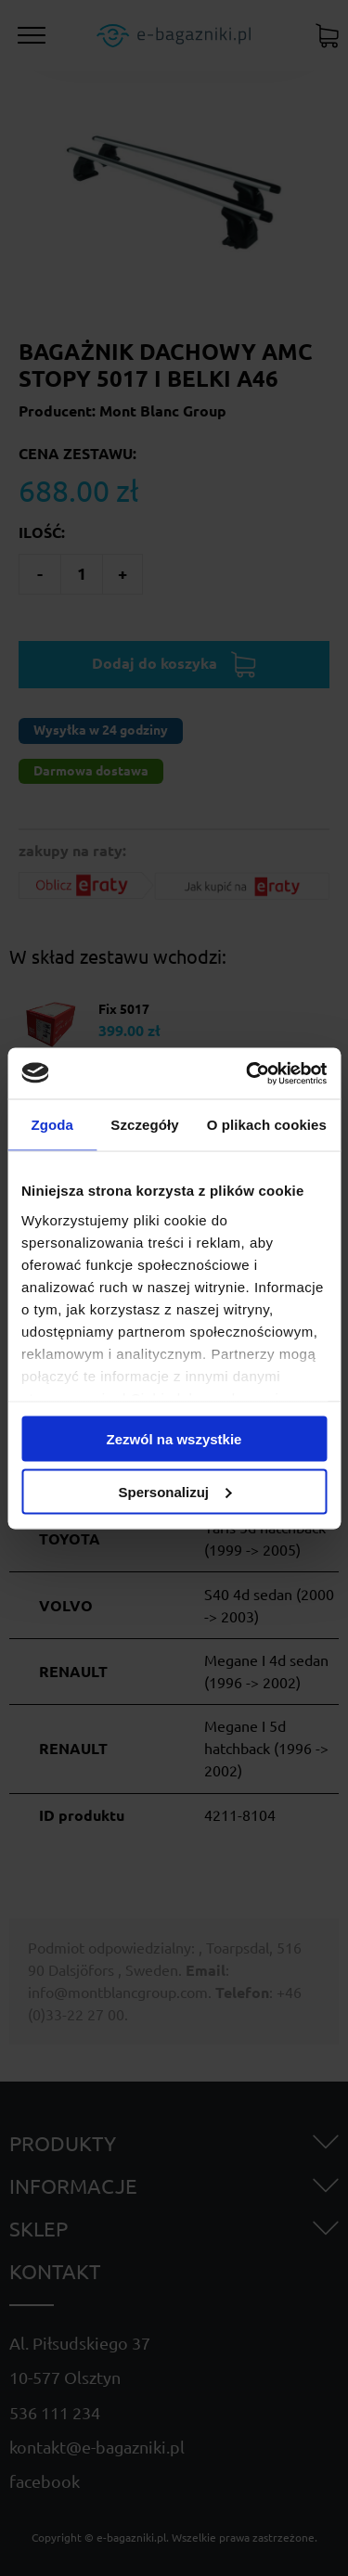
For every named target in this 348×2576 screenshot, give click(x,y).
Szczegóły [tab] (144, 1125)
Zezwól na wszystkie (174, 1439)
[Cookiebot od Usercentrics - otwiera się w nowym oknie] (248, 1073)
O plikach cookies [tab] (267, 1125)
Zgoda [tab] (52, 1125)
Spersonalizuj (174, 1491)
